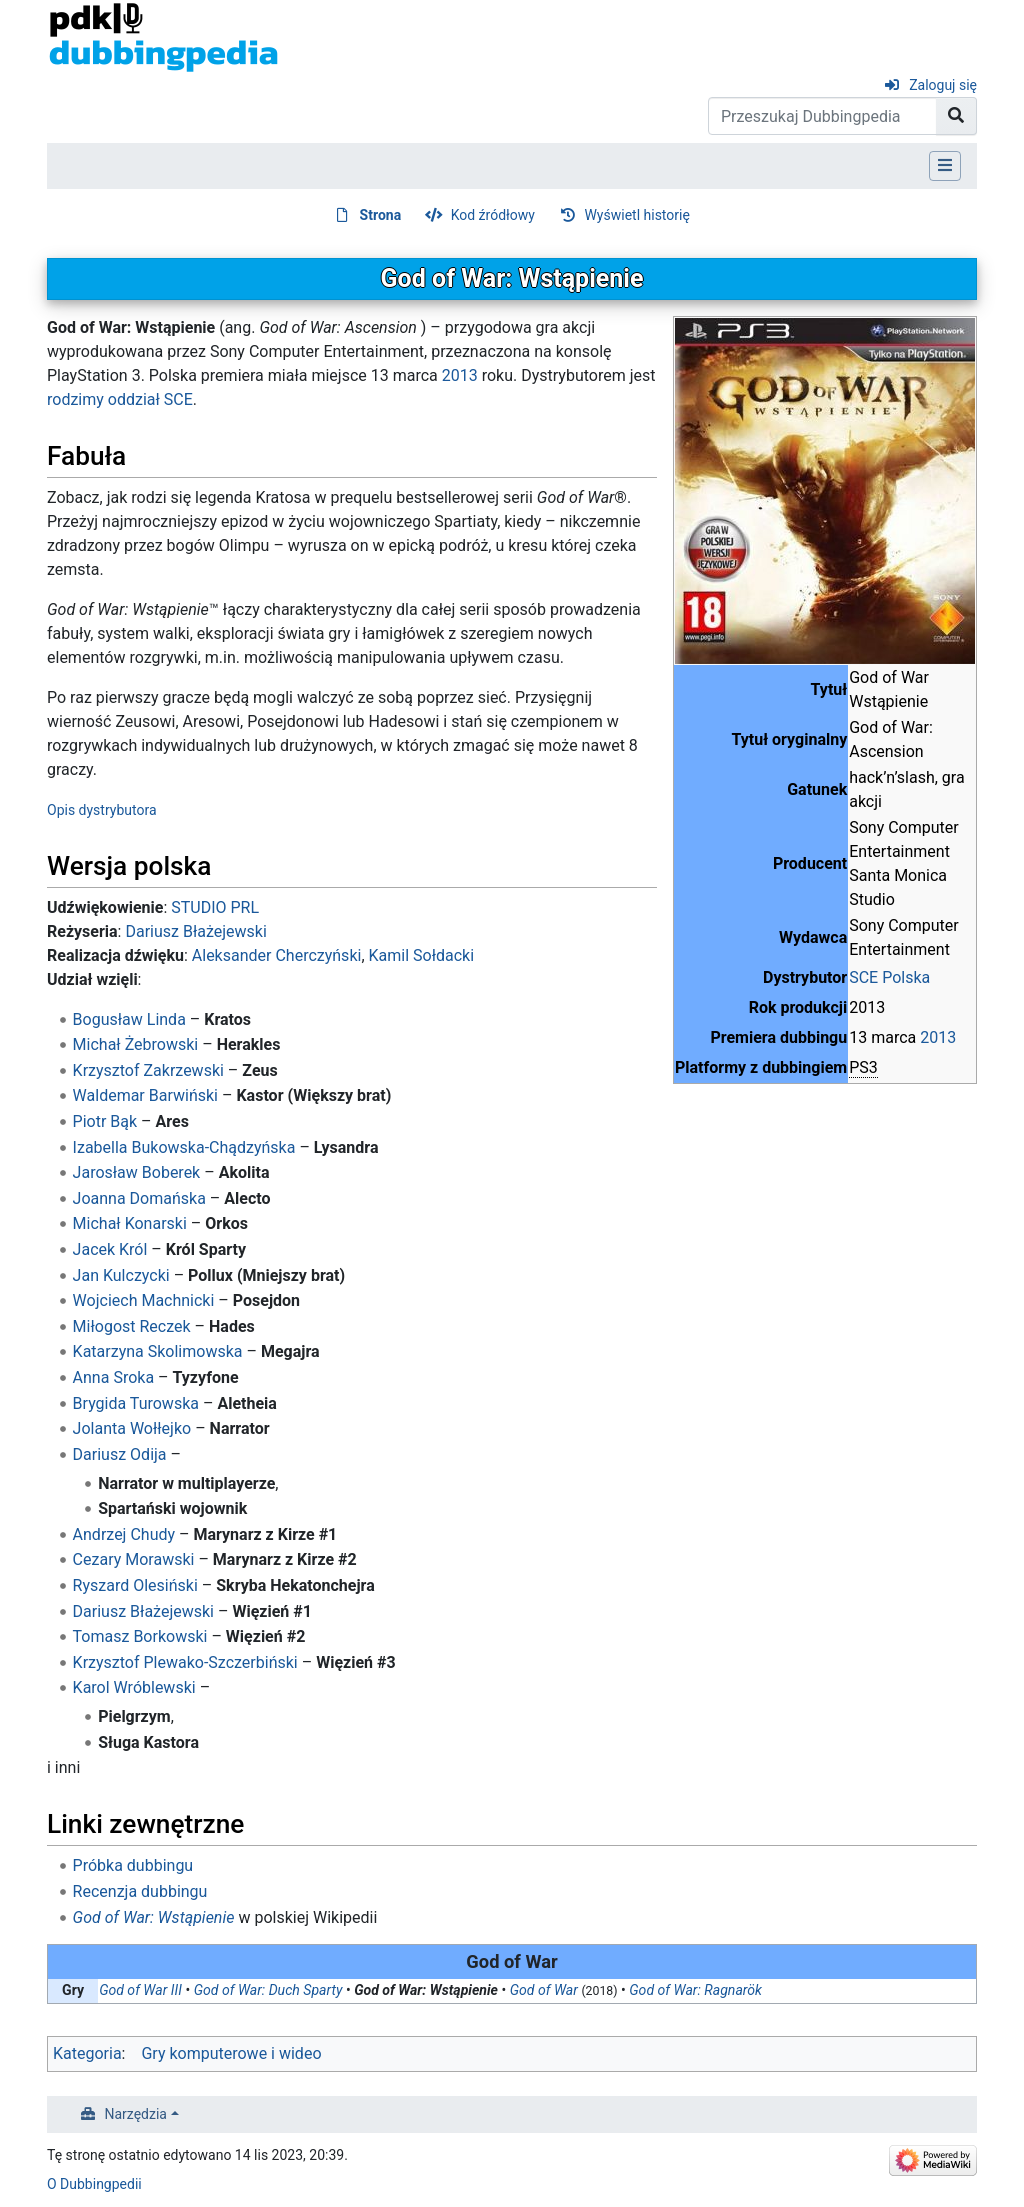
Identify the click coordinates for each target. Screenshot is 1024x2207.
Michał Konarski (130, 1223)
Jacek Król (110, 1249)
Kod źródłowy (493, 215)
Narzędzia (136, 2114)
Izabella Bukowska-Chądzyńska (184, 1147)
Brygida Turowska (136, 1403)
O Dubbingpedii (94, 2184)
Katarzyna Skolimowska (158, 1351)
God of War (544, 1990)
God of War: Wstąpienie (154, 1917)
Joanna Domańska (139, 1198)
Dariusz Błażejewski (195, 931)
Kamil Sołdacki (422, 955)
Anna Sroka (113, 1377)
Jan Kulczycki (121, 1275)
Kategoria (87, 2053)
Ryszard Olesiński (135, 1585)
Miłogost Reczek (132, 1326)
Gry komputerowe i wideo (231, 2053)
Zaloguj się (943, 85)
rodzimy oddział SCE (120, 399)
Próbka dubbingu (133, 1865)
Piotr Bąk (105, 1121)
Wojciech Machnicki (144, 1300)
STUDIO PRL (215, 907)
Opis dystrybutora (102, 810)
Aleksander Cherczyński (277, 955)
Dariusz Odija (120, 1454)
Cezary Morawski (134, 1559)
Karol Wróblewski (134, 1687)
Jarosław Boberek (137, 1172)
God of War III (140, 1990)
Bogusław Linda (129, 1019)
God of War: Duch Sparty (268, 1990)
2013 (938, 1037)
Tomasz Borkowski (140, 1636)
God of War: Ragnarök (695, 1990)
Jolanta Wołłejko (132, 1428)
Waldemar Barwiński (145, 1095)
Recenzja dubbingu (140, 1891)
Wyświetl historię (636, 215)
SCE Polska (889, 977)
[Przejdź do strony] (956, 116)
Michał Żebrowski (136, 1044)
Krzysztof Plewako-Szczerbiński (185, 1662)
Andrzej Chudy (124, 1534)
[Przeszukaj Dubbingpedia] (822, 116)
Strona (381, 215)
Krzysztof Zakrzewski (148, 1070)
